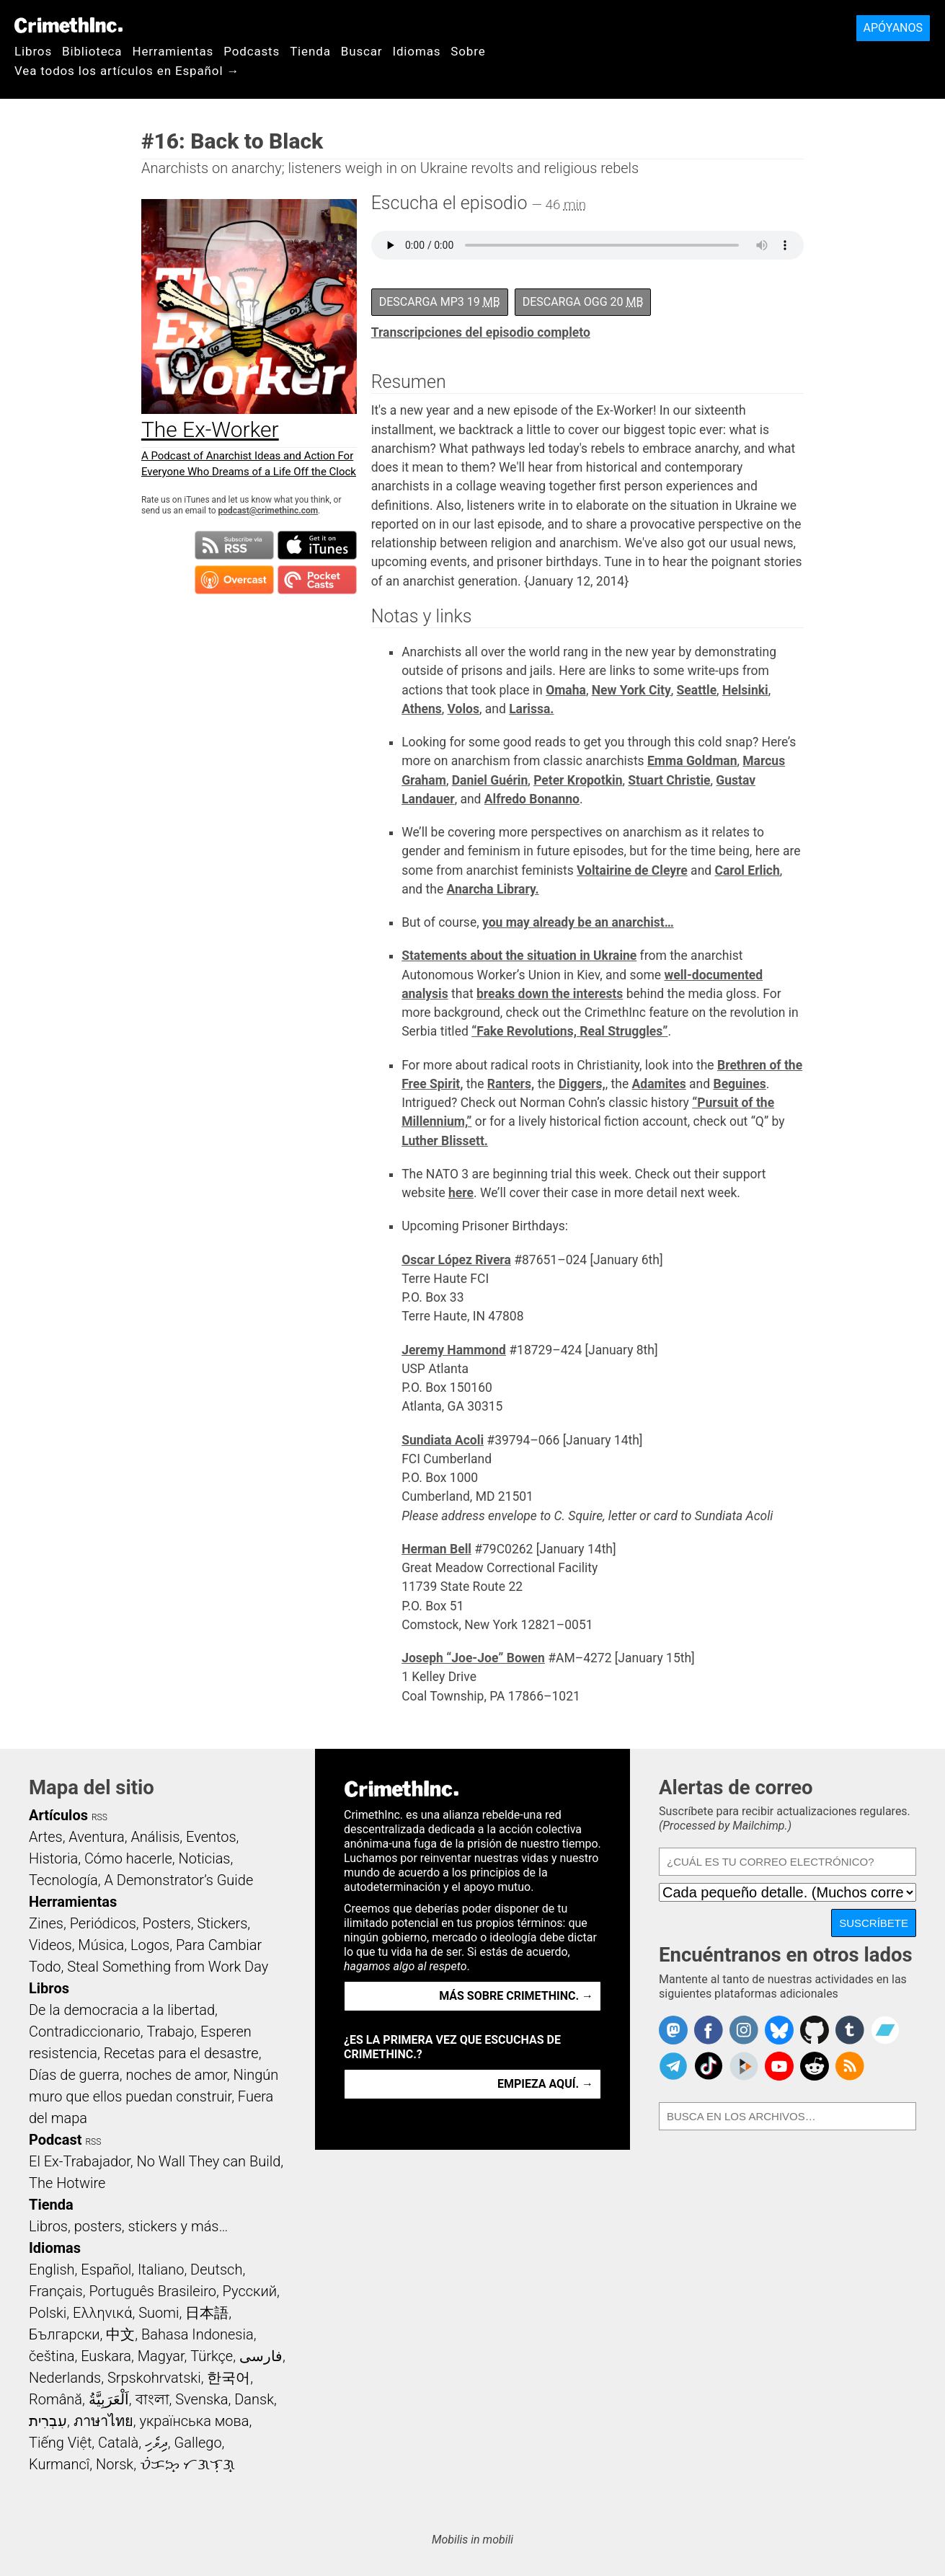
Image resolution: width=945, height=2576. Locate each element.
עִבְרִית (48, 2421)
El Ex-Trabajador (79, 2161)
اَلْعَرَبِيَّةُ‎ (109, 2399)
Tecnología (63, 1880)
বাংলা (152, 2399)
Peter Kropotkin (577, 780)
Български (64, 2334)
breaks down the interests (549, 994)
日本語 (207, 2312)
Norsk (114, 2464)
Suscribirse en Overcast (234, 579)
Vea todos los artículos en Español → (126, 70)
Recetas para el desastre (181, 2053)
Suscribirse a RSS (234, 545)
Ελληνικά (102, 2312)
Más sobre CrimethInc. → (516, 1996)
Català (118, 2442)
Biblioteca (92, 51)
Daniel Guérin (490, 780)
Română (55, 2399)
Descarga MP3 (439, 302)
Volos (463, 709)
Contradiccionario (85, 2031)
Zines (46, 1923)
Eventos (211, 1836)
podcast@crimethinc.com (268, 511)
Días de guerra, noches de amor (128, 2074)
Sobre (468, 51)
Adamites (659, 1084)
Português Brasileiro (152, 2291)
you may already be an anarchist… (578, 922)
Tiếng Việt (60, 2442)
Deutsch (216, 2269)
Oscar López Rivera (456, 1260)
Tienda (310, 51)
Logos (149, 1945)
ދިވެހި (156, 2442)
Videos (50, 1945)
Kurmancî (59, 2464)
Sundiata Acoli (442, 1440)
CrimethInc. (68, 25)
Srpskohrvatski (154, 2377)
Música (101, 1945)
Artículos (58, 1815)
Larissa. (531, 709)
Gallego (198, 2442)
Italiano (161, 2269)
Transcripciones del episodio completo (480, 332)
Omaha (566, 690)
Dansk (254, 2399)
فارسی (261, 2356)
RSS (99, 1817)
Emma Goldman (692, 761)
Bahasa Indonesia (197, 2334)
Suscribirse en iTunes (317, 545)
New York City (631, 690)
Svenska (201, 2399)
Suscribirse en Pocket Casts (317, 579)
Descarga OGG (583, 302)
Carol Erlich (747, 870)
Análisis (154, 1836)
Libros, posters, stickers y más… (128, 2226)
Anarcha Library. (493, 889)
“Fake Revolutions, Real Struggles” (569, 1031)
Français (56, 2291)
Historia (53, 1858)
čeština (51, 2356)
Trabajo (170, 2031)
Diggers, (582, 1084)
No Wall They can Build (208, 2161)
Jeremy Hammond (453, 1350)
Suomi (158, 2312)
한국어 (228, 2377)
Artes (46, 1836)
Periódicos (103, 1923)
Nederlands (65, 2377)
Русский (250, 2291)
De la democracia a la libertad (122, 2010)
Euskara (106, 2356)
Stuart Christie (669, 780)
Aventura (96, 1836)
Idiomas (416, 51)
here (461, 1193)
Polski (47, 2312)
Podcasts (251, 51)
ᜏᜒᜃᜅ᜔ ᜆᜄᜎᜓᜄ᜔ (187, 2464)
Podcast (55, 2139)
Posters (167, 1923)
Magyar (161, 2356)
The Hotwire (67, 2183)
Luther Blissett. (444, 1141)
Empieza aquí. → (545, 2084)
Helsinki (745, 690)
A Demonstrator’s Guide (179, 1880)
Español (106, 2269)
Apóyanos (893, 28)
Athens (421, 709)
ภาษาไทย (103, 2421)
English (52, 2269)
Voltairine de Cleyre (632, 870)
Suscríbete (873, 1923)
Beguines (739, 1084)
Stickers (222, 1923)
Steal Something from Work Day (167, 1966)
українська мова (194, 2421)
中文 (120, 2334)
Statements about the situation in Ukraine (518, 955)
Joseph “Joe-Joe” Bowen (473, 1658)
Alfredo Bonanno (532, 799)
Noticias (205, 1858)
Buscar (362, 51)
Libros (33, 51)
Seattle (697, 690)
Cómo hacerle (128, 1858)
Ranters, (510, 1084)
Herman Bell (436, 1549)
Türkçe (211, 2356)
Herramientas (172, 51)
